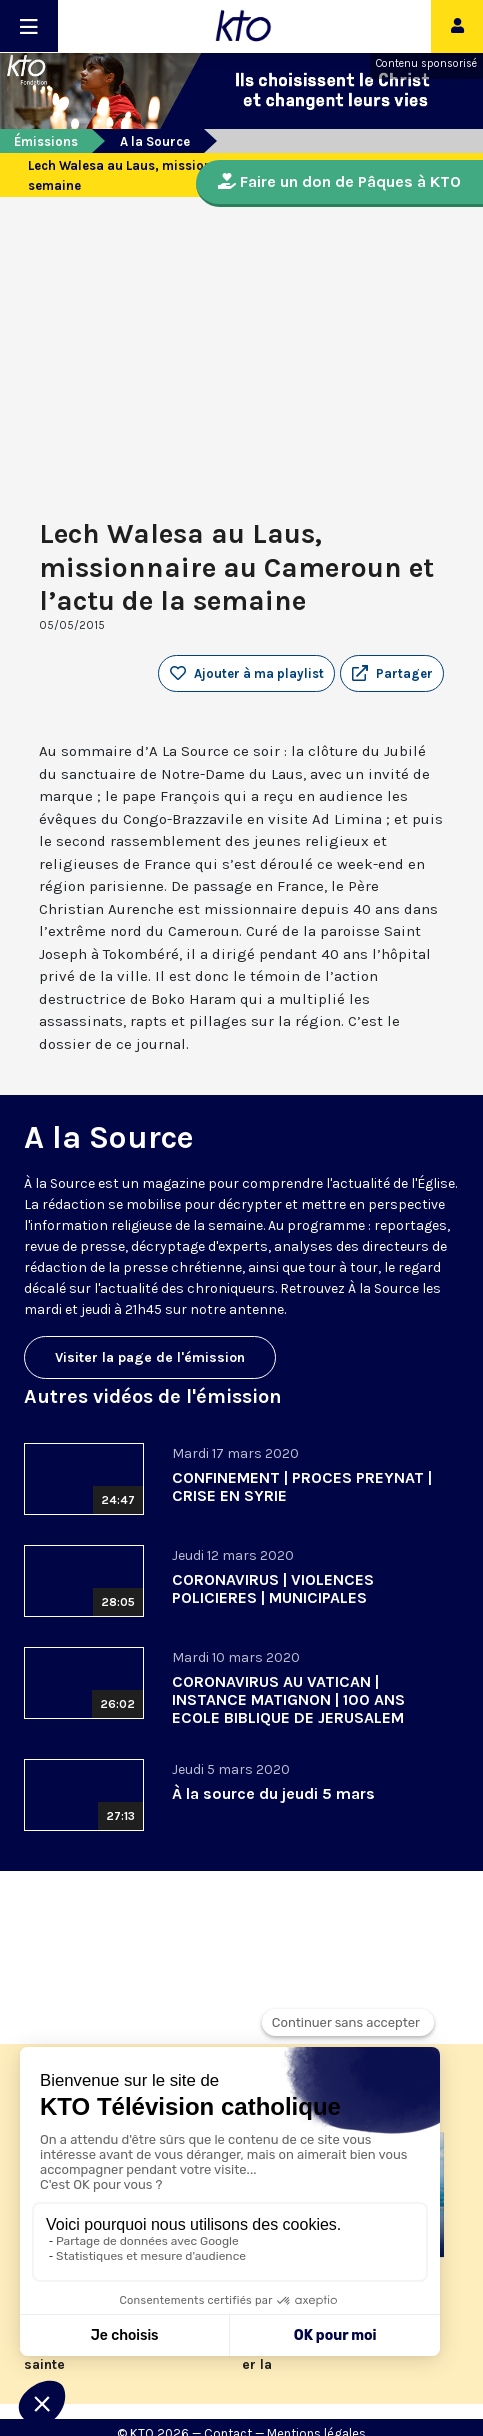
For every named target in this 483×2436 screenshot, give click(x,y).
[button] (392, 674)
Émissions (46, 141)
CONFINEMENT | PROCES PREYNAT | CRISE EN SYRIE (302, 1486)
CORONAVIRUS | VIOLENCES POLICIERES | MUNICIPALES (273, 1588)
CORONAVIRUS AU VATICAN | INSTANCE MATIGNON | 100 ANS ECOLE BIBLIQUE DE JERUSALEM (288, 1699)
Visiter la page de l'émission (150, 1357)
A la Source (155, 141)
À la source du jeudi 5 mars (273, 1793)
